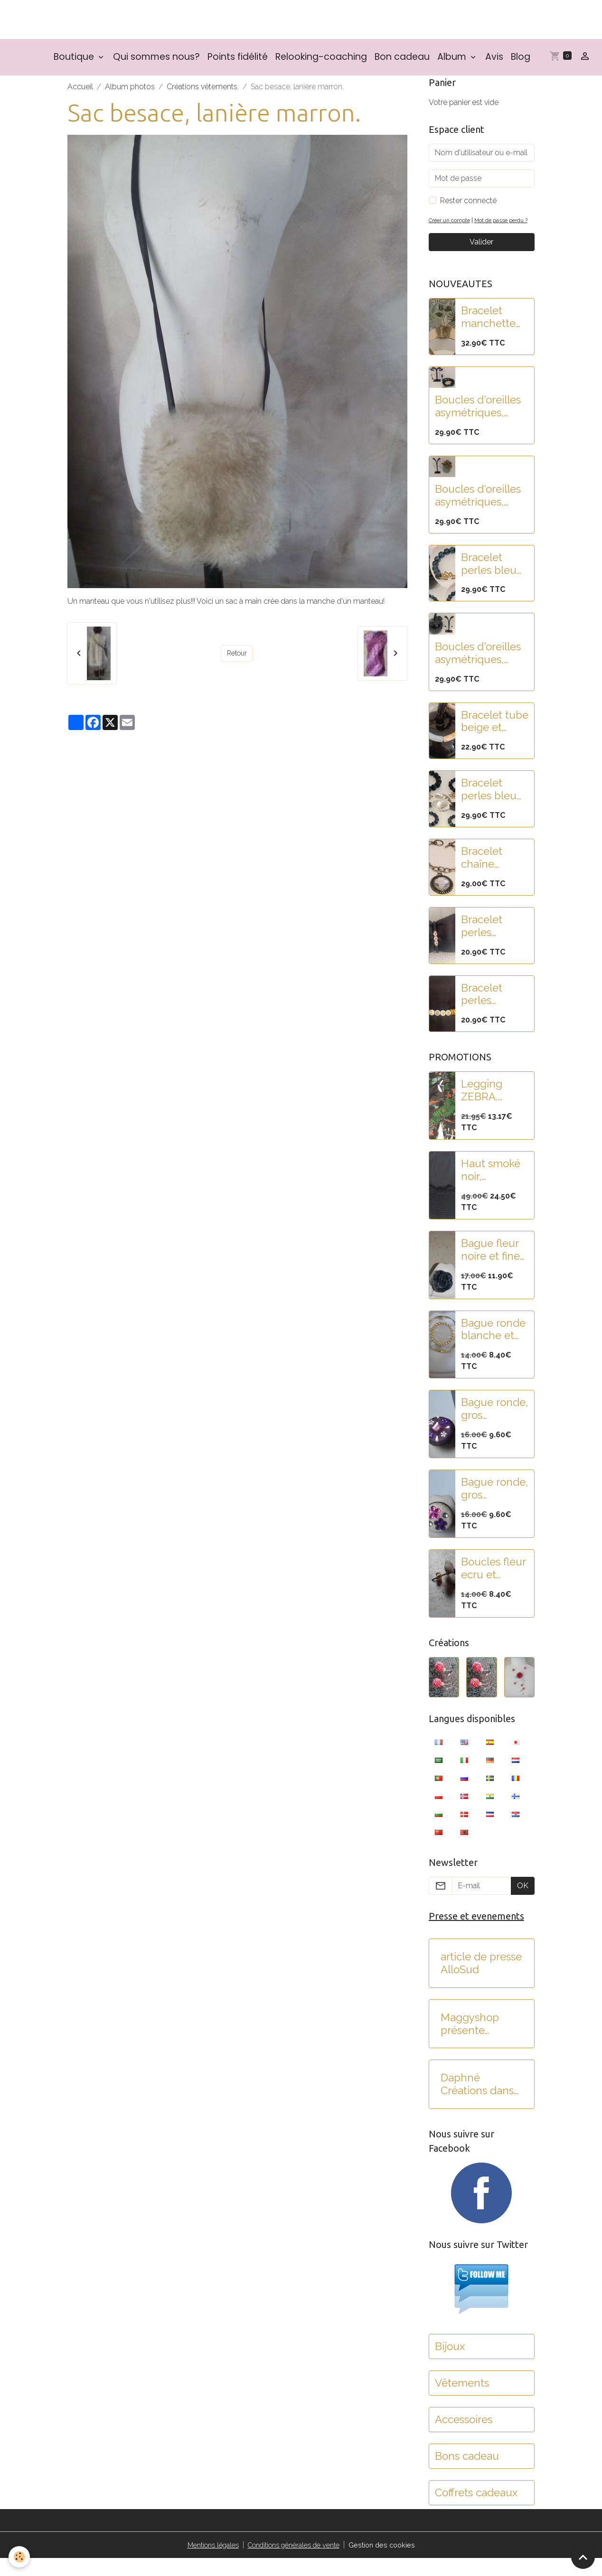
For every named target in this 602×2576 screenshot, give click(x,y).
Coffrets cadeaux (476, 2510)
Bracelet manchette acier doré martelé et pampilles (488, 335)
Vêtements (462, 2401)
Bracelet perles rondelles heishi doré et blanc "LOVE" (494, 1012)
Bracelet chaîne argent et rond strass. (489, 876)
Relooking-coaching (321, 63)
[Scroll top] (583, 2557)
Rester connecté (468, 207)
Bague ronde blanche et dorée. (493, 1347)
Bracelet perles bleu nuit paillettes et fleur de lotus (494, 807)
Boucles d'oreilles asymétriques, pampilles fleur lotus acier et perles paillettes (478, 424)
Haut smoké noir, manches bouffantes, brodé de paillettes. (490, 1188)
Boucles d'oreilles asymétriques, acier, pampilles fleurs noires (478, 671)
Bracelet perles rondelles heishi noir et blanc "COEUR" (492, 944)
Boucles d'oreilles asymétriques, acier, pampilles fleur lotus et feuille (478, 513)
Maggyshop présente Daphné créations (470, 2042)
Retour (237, 659)
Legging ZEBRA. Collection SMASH (486, 1108)
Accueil (80, 93)
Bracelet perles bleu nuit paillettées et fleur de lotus (493, 582)
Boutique (75, 63)
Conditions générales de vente (295, 2562)
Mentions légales (205, 2562)
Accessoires (463, 2437)
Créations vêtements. (203, 93)
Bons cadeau (467, 2474)
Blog (520, 63)
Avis (494, 63)
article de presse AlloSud (481, 1981)
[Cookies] (20, 2556)
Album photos (130, 93)
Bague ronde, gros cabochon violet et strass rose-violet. (494, 1427)
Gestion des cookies (391, 2562)
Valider (481, 259)
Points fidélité (237, 63)
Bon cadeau (402, 63)
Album (453, 63)
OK (522, 1903)
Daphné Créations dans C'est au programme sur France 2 (479, 2102)
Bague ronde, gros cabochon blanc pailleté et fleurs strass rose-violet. (494, 1506)
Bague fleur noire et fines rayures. (493, 1268)
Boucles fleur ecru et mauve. (493, 1586)
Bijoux (450, 2364)
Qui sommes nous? (156, 63)
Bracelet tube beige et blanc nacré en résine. (494, 739)
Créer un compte (452, 226)
